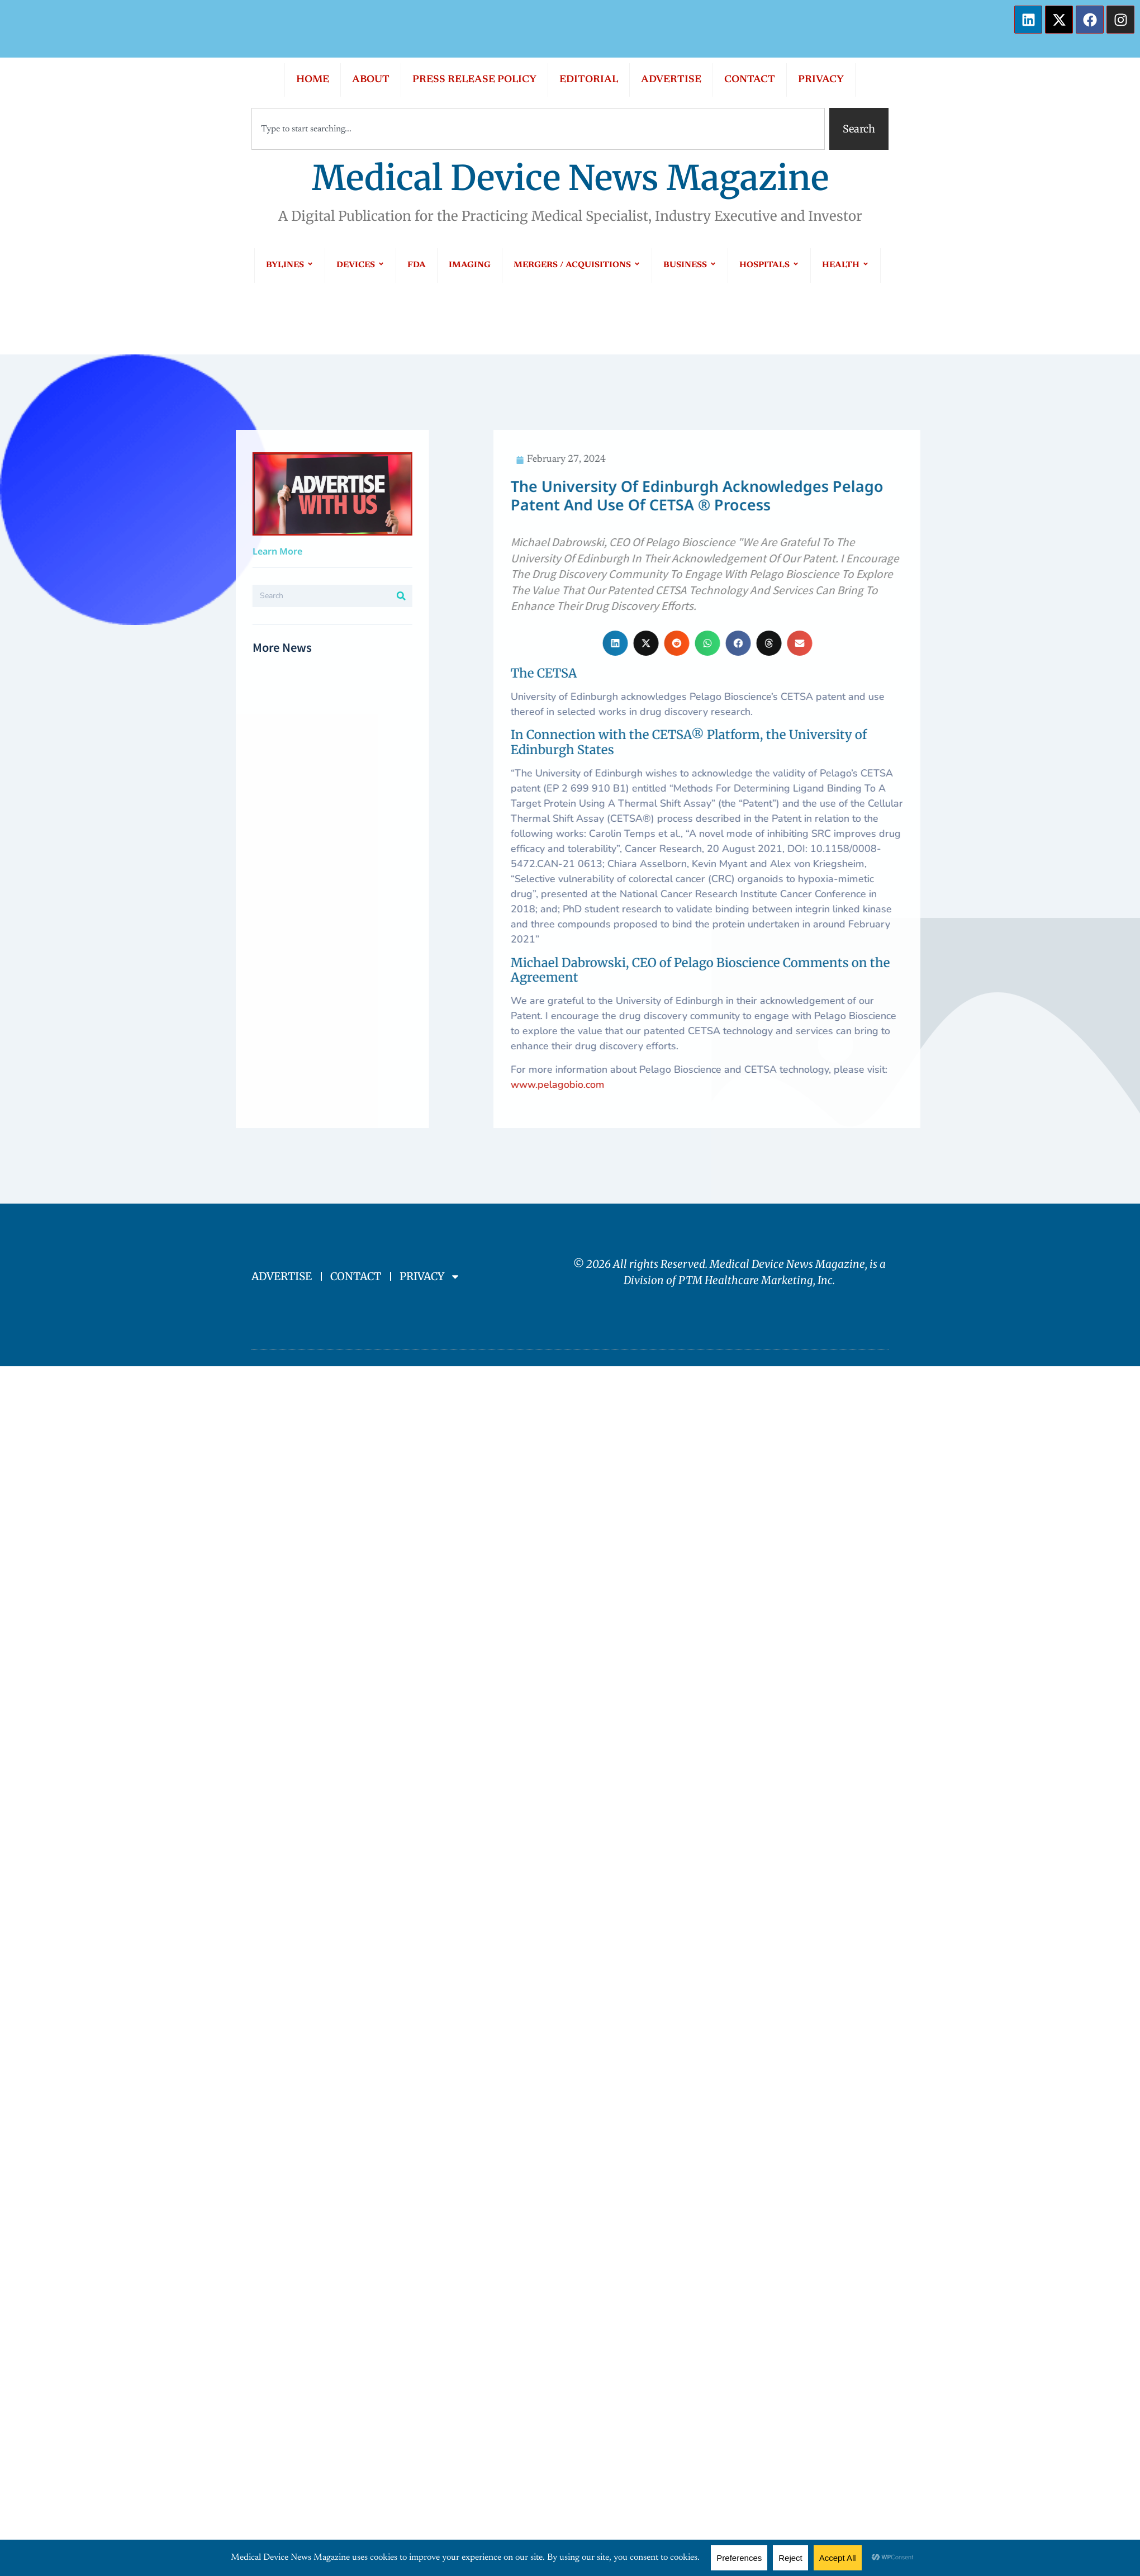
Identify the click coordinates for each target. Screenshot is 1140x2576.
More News (90, 647)
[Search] (209, 596)
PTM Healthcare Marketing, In (753, 1280)
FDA (416, 265)
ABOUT (371, 80)
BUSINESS (689, 265)
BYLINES (290, 265)
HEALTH (845, 265)
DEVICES (360, 265)
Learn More (86, 551)
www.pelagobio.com (946, 1084)
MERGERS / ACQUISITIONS (577, 265)
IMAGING (470, 265)
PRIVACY (821, 80)
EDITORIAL (588, 80)
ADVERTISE (671, 80)
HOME (312, 80)
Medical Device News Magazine (570, 178)
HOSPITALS (769, 265)
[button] (1003, 643)
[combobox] (538, 129)
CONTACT (749, 80)
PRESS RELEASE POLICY (474, 80)
